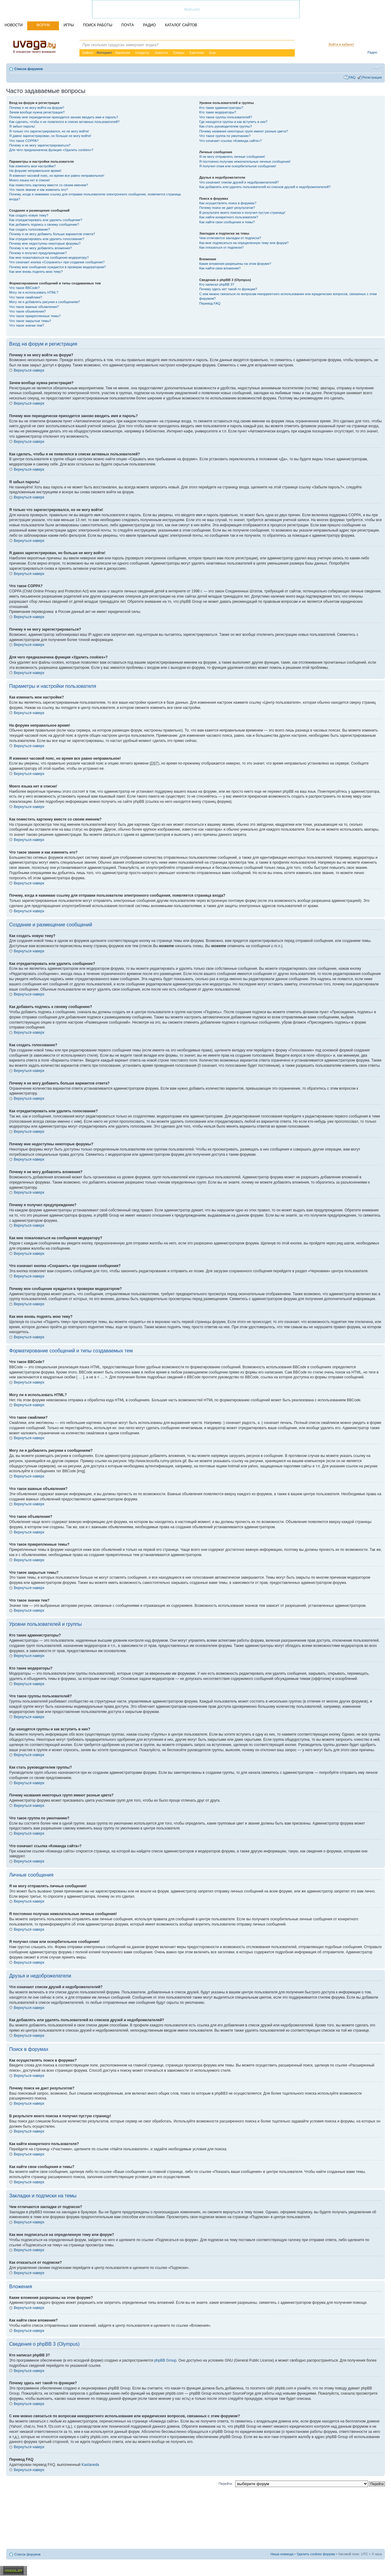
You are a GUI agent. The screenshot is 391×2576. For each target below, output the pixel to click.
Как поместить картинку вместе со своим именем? (48, 185)
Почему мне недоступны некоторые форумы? (45, 243)
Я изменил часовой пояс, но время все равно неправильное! (56, 175)
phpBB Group (165, 2360)
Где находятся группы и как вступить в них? (233, 122)
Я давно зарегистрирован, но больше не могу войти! (50, 136)
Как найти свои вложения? (219, 268)
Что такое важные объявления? (34, 307)
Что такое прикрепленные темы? (34, 316)
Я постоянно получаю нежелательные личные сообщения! (245, 161)
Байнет (87, 52)
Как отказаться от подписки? (221, 247)
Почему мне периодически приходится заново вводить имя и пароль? (63, 117)
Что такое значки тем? (26, 325)
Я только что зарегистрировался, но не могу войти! (49, 131)
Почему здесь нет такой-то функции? (228, 289)
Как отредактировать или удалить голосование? (46, 239)
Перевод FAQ (209, 303)
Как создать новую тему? (28, 215)
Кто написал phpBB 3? (216, 284)
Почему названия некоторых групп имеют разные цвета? (243, 131)
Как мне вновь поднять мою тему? (36, 271)
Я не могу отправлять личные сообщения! (232, 156)
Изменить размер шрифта (377, 67)
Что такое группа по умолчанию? (224, 136)
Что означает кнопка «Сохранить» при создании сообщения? (56, 262)
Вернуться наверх (29, 370)
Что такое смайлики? (25, 297)
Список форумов (28, 69)
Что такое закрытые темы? (30, 321)
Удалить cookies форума (316, 2554)
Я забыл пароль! (22, 126)
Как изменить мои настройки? (32, 166)
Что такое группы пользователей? (225, 117)
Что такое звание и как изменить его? (38, 189)
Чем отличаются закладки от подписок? (230, 238)
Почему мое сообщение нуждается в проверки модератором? (57, 267)
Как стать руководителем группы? (225, 126)
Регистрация (372, 77)
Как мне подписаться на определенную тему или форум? (243, 243)
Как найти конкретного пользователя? (228, 217)
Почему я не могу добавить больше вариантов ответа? (52, 234)
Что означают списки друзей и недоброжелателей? (239, 182)
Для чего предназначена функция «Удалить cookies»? (51, 150)
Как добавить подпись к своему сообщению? (44, 224)
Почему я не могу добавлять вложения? (40, 248)
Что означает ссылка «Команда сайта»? (230, 141)
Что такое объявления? (27, 311)
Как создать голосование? (29, 229)
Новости (161, 52)
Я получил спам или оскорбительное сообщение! (237, 166)
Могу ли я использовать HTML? (33, 292)
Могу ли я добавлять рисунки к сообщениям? (44, 302)
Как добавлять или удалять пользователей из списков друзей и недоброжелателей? (265, 187)
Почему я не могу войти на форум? (36, 107)
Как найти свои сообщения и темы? (227, 222)
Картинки (197, 52)
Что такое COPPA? (24, 141)
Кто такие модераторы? (217, 112)
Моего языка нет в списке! (29, 180)
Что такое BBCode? (24, 288)
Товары (179, 52)
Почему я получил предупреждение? (38, 253)
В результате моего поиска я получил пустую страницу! (242, 212)
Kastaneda (90, 2465)
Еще (212, 52)
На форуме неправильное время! (35, 170)
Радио (372, 52)
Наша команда (281, 2554)
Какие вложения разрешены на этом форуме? (235, 263)
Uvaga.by (142, 52)
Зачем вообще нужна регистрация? (36, 112)
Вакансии (122, 52)
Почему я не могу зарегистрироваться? (40, 145)
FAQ (352, 77)
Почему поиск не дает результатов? (227, 207)
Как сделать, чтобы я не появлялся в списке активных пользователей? (64, 122)
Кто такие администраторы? (221, 107)
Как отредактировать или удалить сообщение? (45, 220)
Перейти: (226, 2483)
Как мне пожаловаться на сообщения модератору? (49, 257)
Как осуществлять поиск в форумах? (227, 203)
